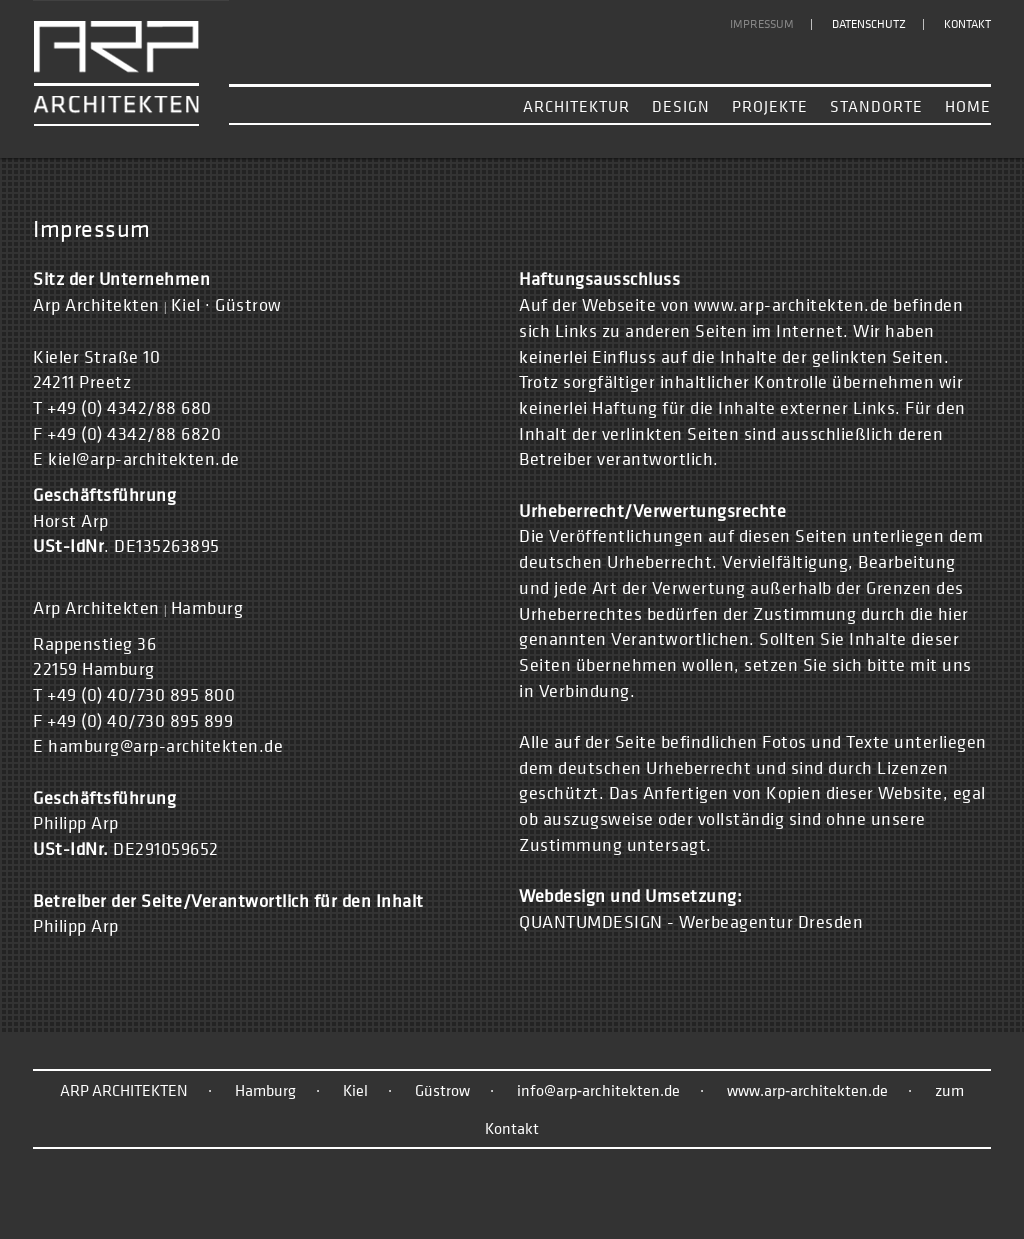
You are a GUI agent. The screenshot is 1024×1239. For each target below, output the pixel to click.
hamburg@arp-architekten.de (165, 745)
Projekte (770, 106)
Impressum (762, 24)
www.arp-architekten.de (791, 304)
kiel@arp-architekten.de (144, 458)
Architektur (576, 106)
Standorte (876, 106)
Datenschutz (869, 24)
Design (681, 106)
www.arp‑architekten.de (807, 1090)
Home (968, 106)
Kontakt (967, 24)
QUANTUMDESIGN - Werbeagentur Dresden (691, 921)
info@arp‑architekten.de (598, 1090)
